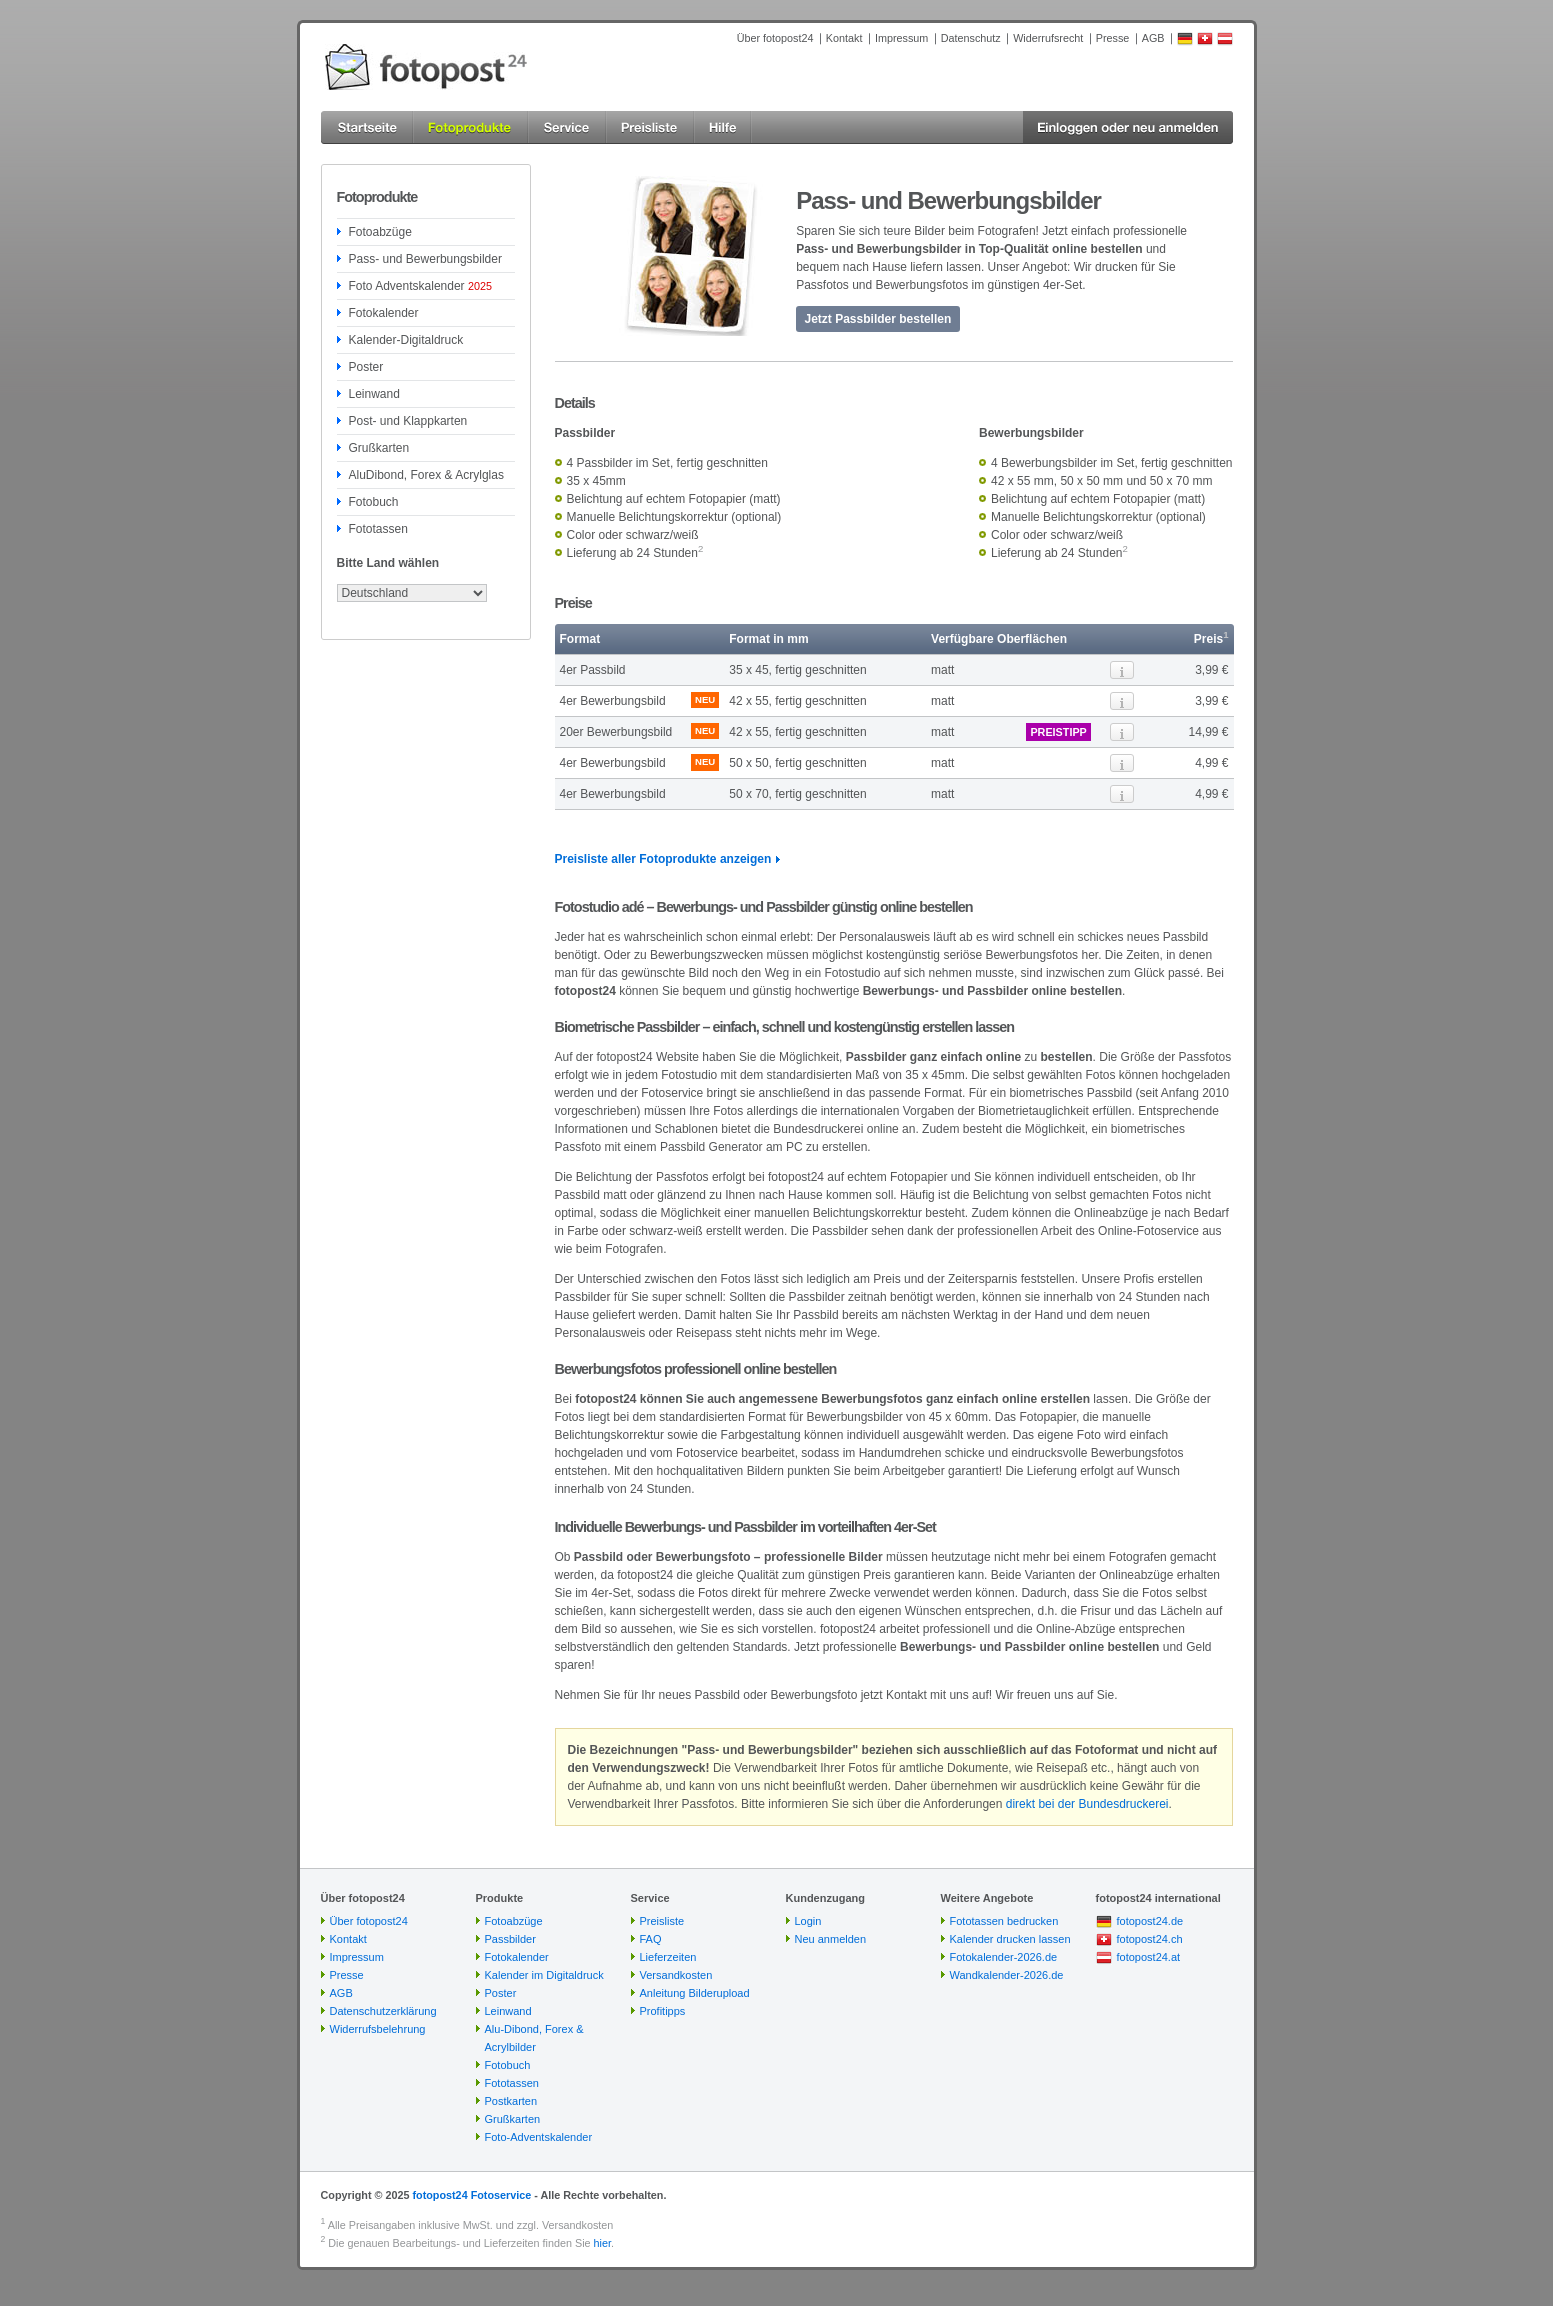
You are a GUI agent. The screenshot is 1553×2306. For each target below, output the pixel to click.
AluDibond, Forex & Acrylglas (426, 475)
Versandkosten (676, 1975)
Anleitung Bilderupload (695, 1993)
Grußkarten (379, 448)
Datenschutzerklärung (383, 2011)
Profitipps (663, 2011)
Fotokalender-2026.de (1004, 1957)
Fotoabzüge (380, 232)
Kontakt (844, 38)
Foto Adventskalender (420, 286)
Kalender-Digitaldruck (406, 340)
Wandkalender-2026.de (1007, 1975)
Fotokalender (384, 313)
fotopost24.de (1150, 1921)
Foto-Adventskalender (539, 2137)
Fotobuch (374, 502)
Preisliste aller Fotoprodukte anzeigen (663, 859)
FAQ (651, 1939)
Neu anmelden (831, 1939)
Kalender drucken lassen (1010, 1939)
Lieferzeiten (668, 1957)
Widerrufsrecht (1048, 38)
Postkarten (511, 2101)
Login (808, 1921)
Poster (366, 367)
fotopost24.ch (1150, 1939)
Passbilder (510, 1939)
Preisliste (662, 1921)
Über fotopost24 (775, 38)
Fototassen (378, 529)
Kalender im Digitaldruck (544, 1975)
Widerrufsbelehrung (378, 2029)
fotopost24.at (1149, 1957)
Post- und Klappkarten (408, 421)
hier (602, 2243)
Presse (1113, 38)
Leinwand (374, 394)
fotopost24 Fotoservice (471, 2195)
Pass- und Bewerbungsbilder (425, 259)
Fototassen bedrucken (1004, 1921)
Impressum (901, 38)
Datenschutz (971, 38)
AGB (1153, 38)
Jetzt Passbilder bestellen (878, 319)
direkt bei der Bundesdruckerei (1087, 1804)
